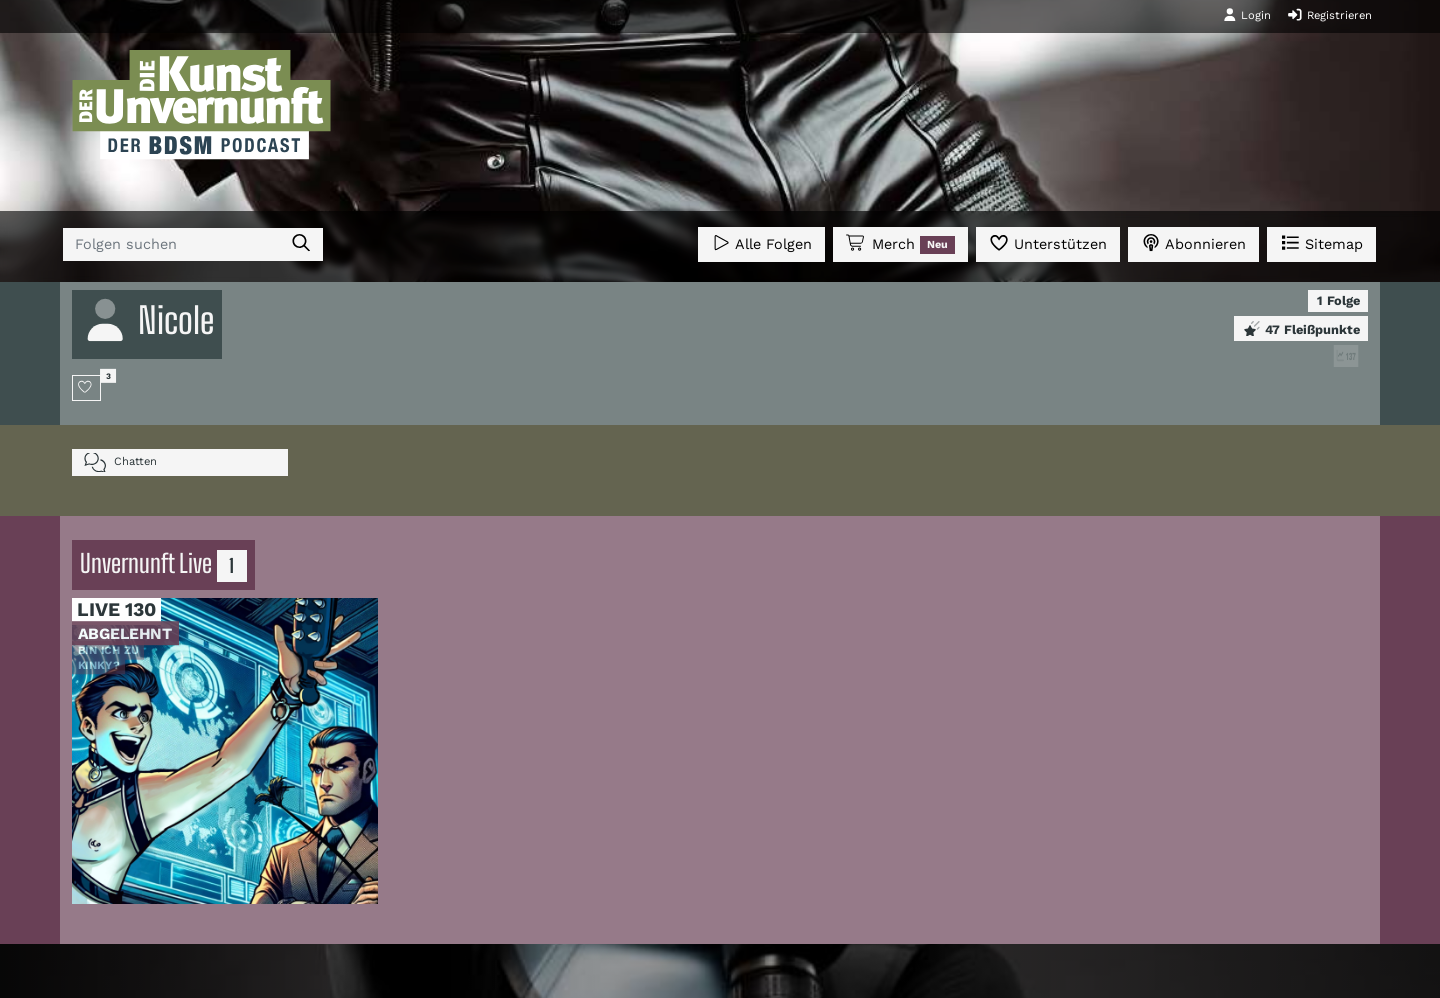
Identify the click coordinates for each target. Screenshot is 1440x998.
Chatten (120, 462)
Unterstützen (1048, 242)
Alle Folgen (761, 242)
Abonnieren (1193, 242)
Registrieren (1329, 15)
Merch (900, 244)
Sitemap (1321, 242)
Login (1247, 15)
